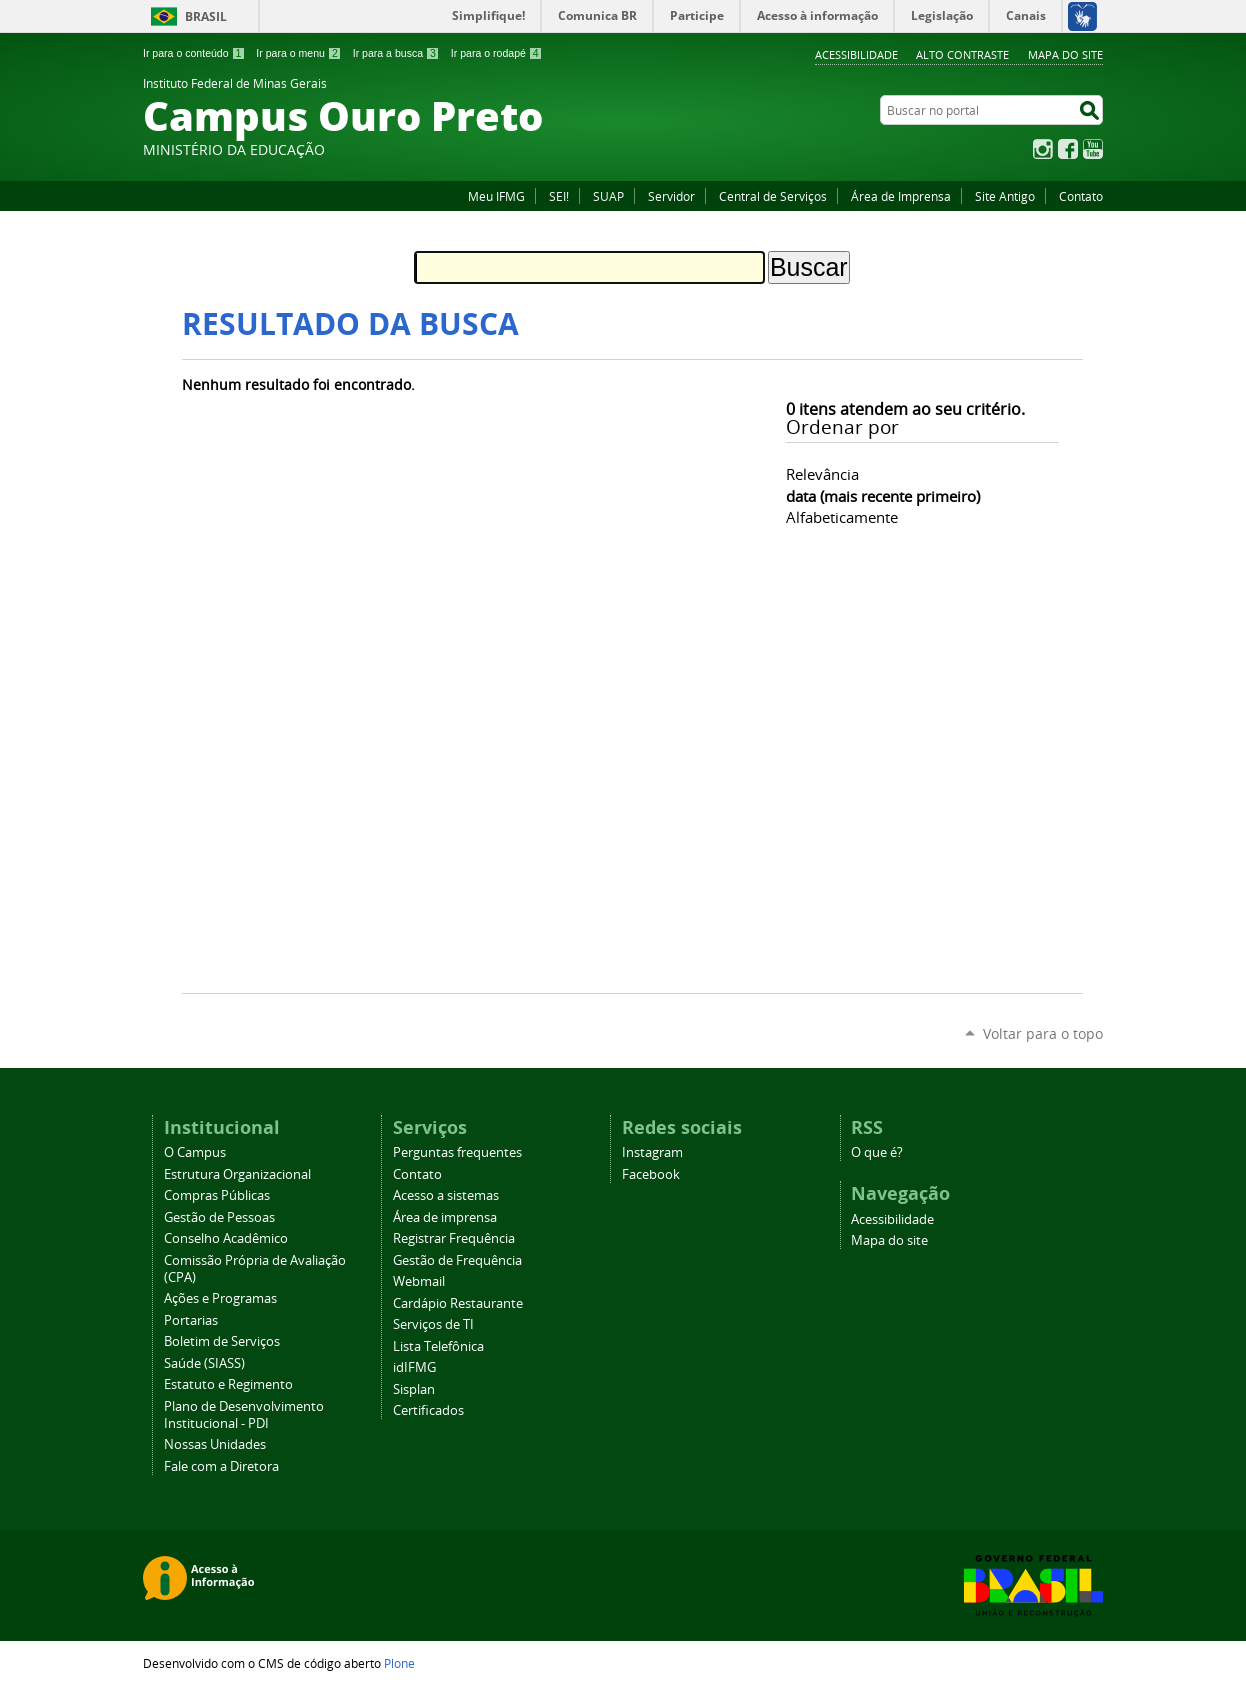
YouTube (1093, 149)
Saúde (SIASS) (204, 1363)
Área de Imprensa (901, 196)
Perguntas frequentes (457, 1152)
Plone (399, 1663)
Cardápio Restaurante (458, 1303)
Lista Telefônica (438, 1346)
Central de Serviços (773, 196)
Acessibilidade (856, 54)
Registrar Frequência (454, 1238)
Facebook (1068, 149)
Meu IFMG (496, 196)
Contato (1081, 196)
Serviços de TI (433, 1324)
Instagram (1043, 149)
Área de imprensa (445, 1217)
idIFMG (414, 1367)
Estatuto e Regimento (228, 1384)
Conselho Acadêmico (226, 1238)
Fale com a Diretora (221, 1466)
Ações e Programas (220, 1298)
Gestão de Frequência (457, 1260)
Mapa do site (1065, 54)
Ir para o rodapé (497, 53)
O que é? (877, 1152)
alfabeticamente (842, 517)
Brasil (206, 16)
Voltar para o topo (1043, 1033)
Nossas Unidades (215, 1444)
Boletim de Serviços (222, 1341)
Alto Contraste (962, 54)
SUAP (608, 196)
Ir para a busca (396, 53)
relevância (822, 474)
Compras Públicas (217, 1195)
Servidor (671, 196)
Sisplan (414, 1389)
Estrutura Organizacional (237, 1174)
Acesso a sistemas (446, 1195)
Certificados (428, 1410)
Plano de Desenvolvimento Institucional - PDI (244, 1415)
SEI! (559, 196)
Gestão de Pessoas (219, 1217)
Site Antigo (1005, 196)
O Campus (195, 1152)
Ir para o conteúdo (194, 53)
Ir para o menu (298, 53)
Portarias (191, 1320)
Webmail (419, 1281)
